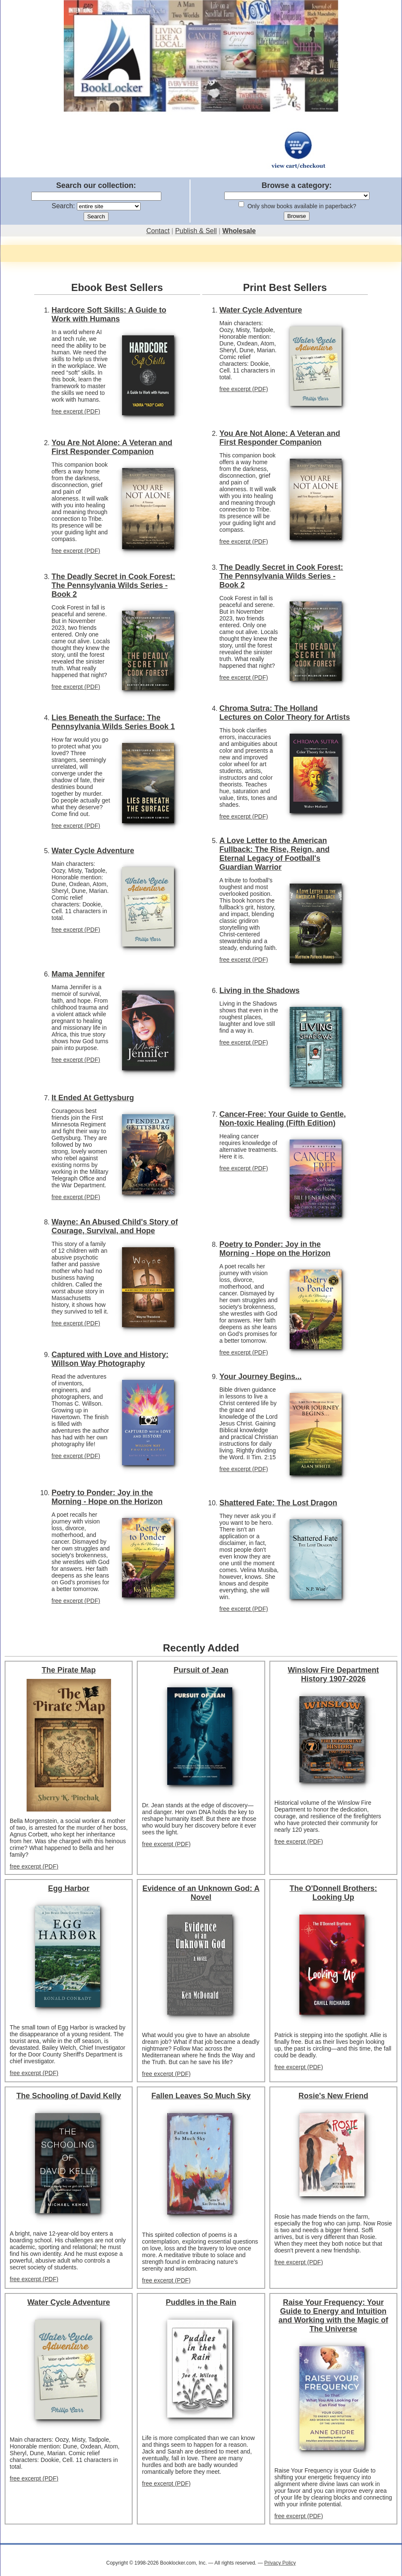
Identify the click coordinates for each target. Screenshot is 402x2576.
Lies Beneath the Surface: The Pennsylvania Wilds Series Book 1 (113, 722)
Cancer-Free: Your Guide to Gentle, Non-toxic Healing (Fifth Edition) (283, 1118)
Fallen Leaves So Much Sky (200, 2096)
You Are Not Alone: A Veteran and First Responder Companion (112, 447)
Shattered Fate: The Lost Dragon (278, 1503)
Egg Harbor (69, 1888)
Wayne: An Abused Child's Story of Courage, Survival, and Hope (115, 1226)
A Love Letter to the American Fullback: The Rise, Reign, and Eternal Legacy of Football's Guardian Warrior (275, 853)
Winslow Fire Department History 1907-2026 (333, 1674)
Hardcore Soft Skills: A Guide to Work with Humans (109, 314)
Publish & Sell (196, 230)
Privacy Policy (280, 2563)
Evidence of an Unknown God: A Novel (200, 1892)
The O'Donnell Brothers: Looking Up (333, 1892)
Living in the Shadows (260, 990)
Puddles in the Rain (201, 2302)
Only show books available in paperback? (301, 206)
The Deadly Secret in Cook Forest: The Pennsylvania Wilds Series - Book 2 (113, 585)
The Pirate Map (69, 1670)
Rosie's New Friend (333, 2096)
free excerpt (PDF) (76, 411)
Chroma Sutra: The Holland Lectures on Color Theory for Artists (285, 712)
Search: (63, 205)
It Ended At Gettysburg (93, 1098)
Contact (157, 230)
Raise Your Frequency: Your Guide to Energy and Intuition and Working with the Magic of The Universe (333, 2315)
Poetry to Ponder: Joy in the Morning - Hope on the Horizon (107, 1497)
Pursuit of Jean (201, 1670)
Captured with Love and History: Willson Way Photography (110, 1359)
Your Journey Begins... (261, 1376)
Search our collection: (96, 185)
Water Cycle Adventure (93, 850)
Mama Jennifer (78, 974)
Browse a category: (296, 185)
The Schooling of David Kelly (68, 2096)
